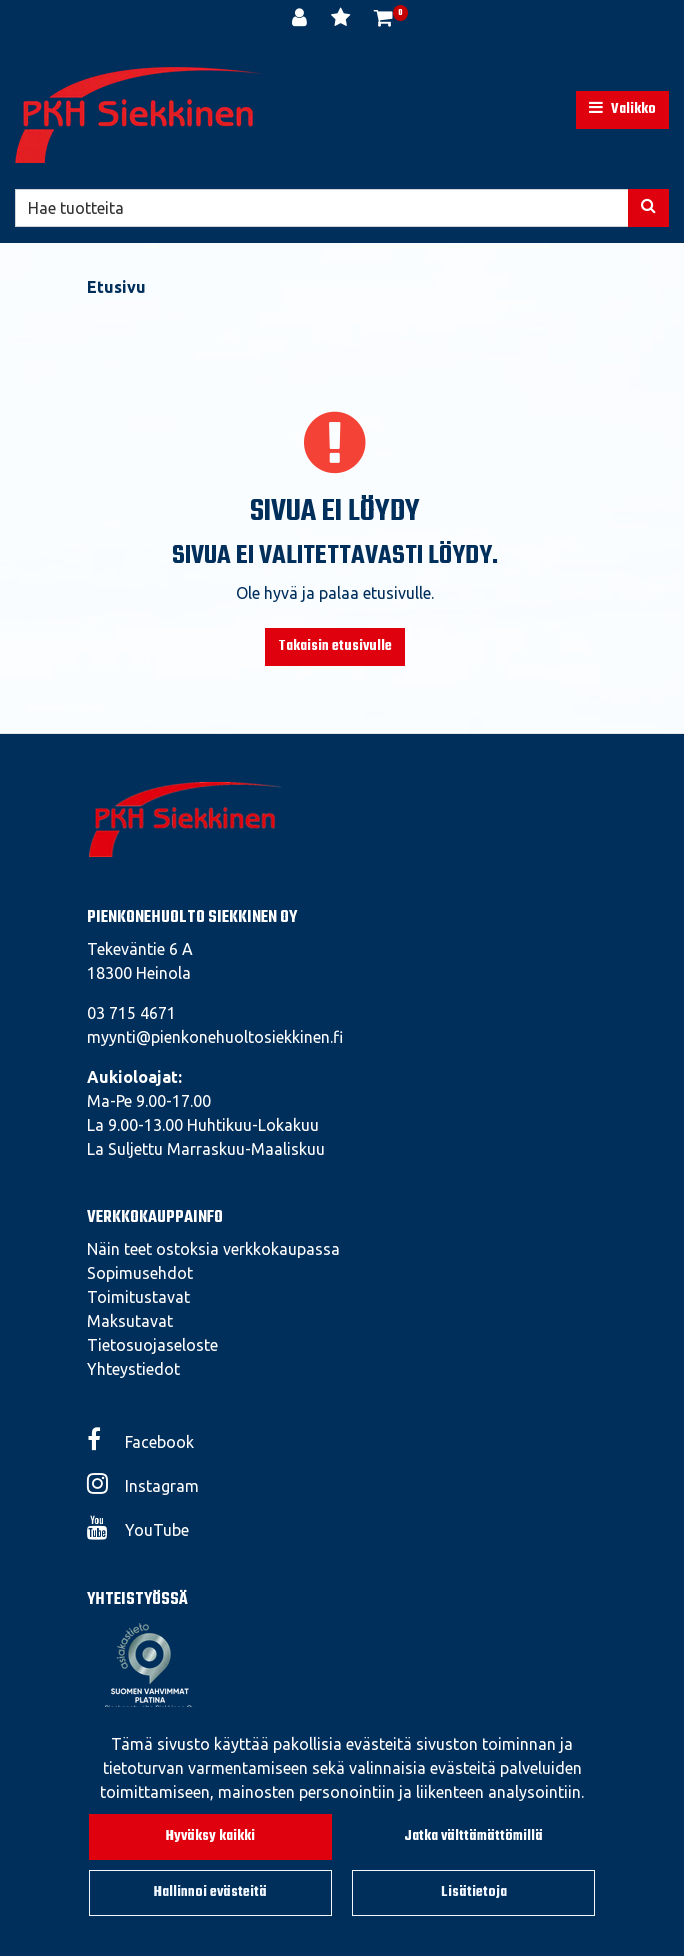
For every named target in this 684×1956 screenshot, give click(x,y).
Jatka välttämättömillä (473, 1836)
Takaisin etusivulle (335, 646)
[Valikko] (622, 110)
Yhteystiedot (133, 1369)
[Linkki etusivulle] (140, 115)
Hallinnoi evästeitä (210, 1892)
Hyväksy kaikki (210, 1836)
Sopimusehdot (140, 1273)
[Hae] (322, 208)
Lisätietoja (474, 1892)
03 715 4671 (131, 1013)
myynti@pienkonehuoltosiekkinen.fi (215, 1037)
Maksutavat (130, 1321)
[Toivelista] (342, 20)
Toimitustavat (138, 1297)
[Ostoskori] (383, 20)
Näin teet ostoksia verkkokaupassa (213, 1249)
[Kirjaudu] (301, 20)
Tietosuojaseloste (152, 1345)
